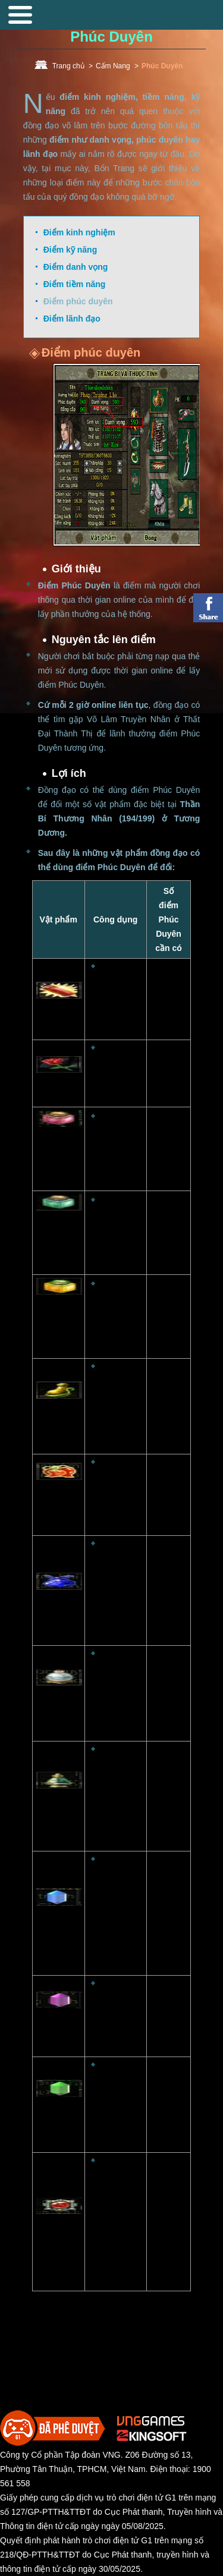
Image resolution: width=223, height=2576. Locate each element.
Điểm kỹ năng (70, 249)
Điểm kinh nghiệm (79, 232)
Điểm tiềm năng (74, 284)
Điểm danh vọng (75, 267)
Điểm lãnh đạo (71, 318)
